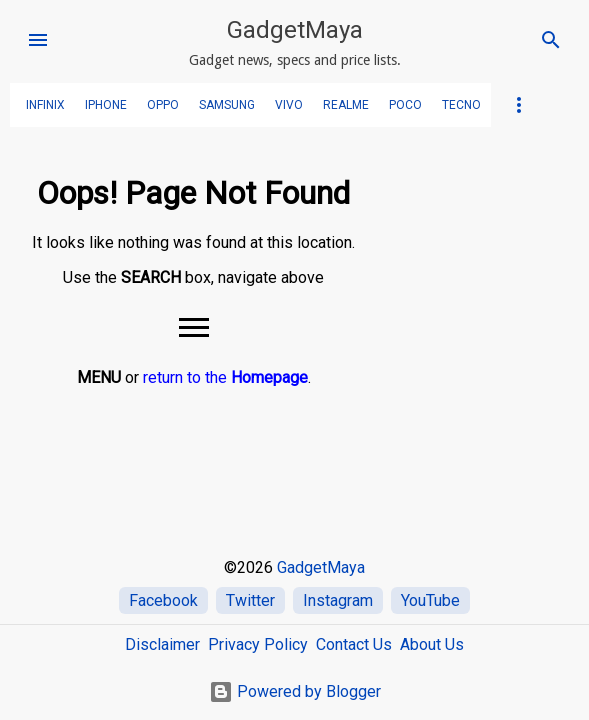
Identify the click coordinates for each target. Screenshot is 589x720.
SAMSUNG (227, 105)
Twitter (250, 600)
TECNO (461, 105)
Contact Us (354, 644)
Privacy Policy (258, 644)
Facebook (163, 600)
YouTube (430, 600)
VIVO (289, 105)
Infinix (45, 105)
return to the (225, 377)
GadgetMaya (295, 30)
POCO (405, 105)
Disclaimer (162, 644)
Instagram (338, 600)
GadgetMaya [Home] (321, 567)
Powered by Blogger (295, 691)
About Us (432, 644)
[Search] (551, 40)
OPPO (163, 105)
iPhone (106, 105)
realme (346, 105)
